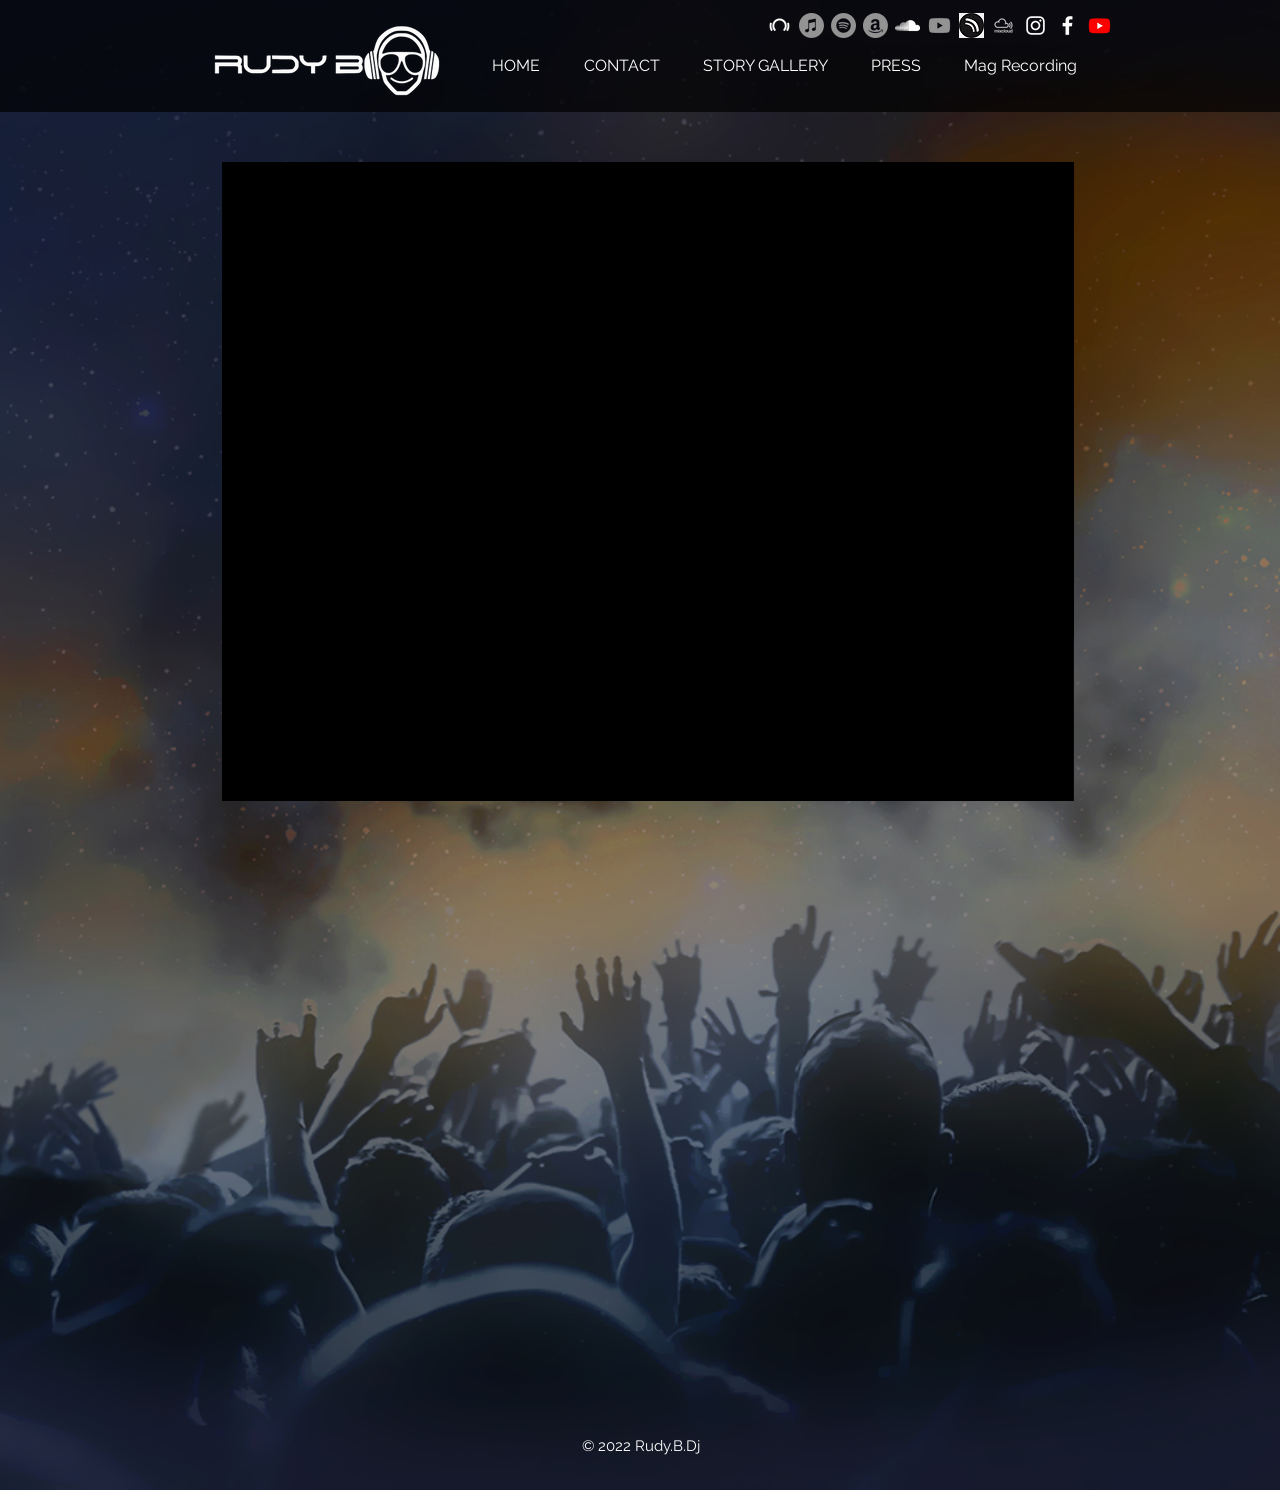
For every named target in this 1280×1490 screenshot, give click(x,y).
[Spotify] (843, 25)
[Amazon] (875, 25)
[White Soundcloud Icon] (907, 25)
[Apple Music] (811, 25)
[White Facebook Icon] (1067, 25)
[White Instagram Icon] (1035, 25)
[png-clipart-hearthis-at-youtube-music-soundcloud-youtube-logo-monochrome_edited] (971, 25)
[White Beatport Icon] (779, 25)
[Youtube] (939, 25)
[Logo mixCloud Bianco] (1003, 25)
